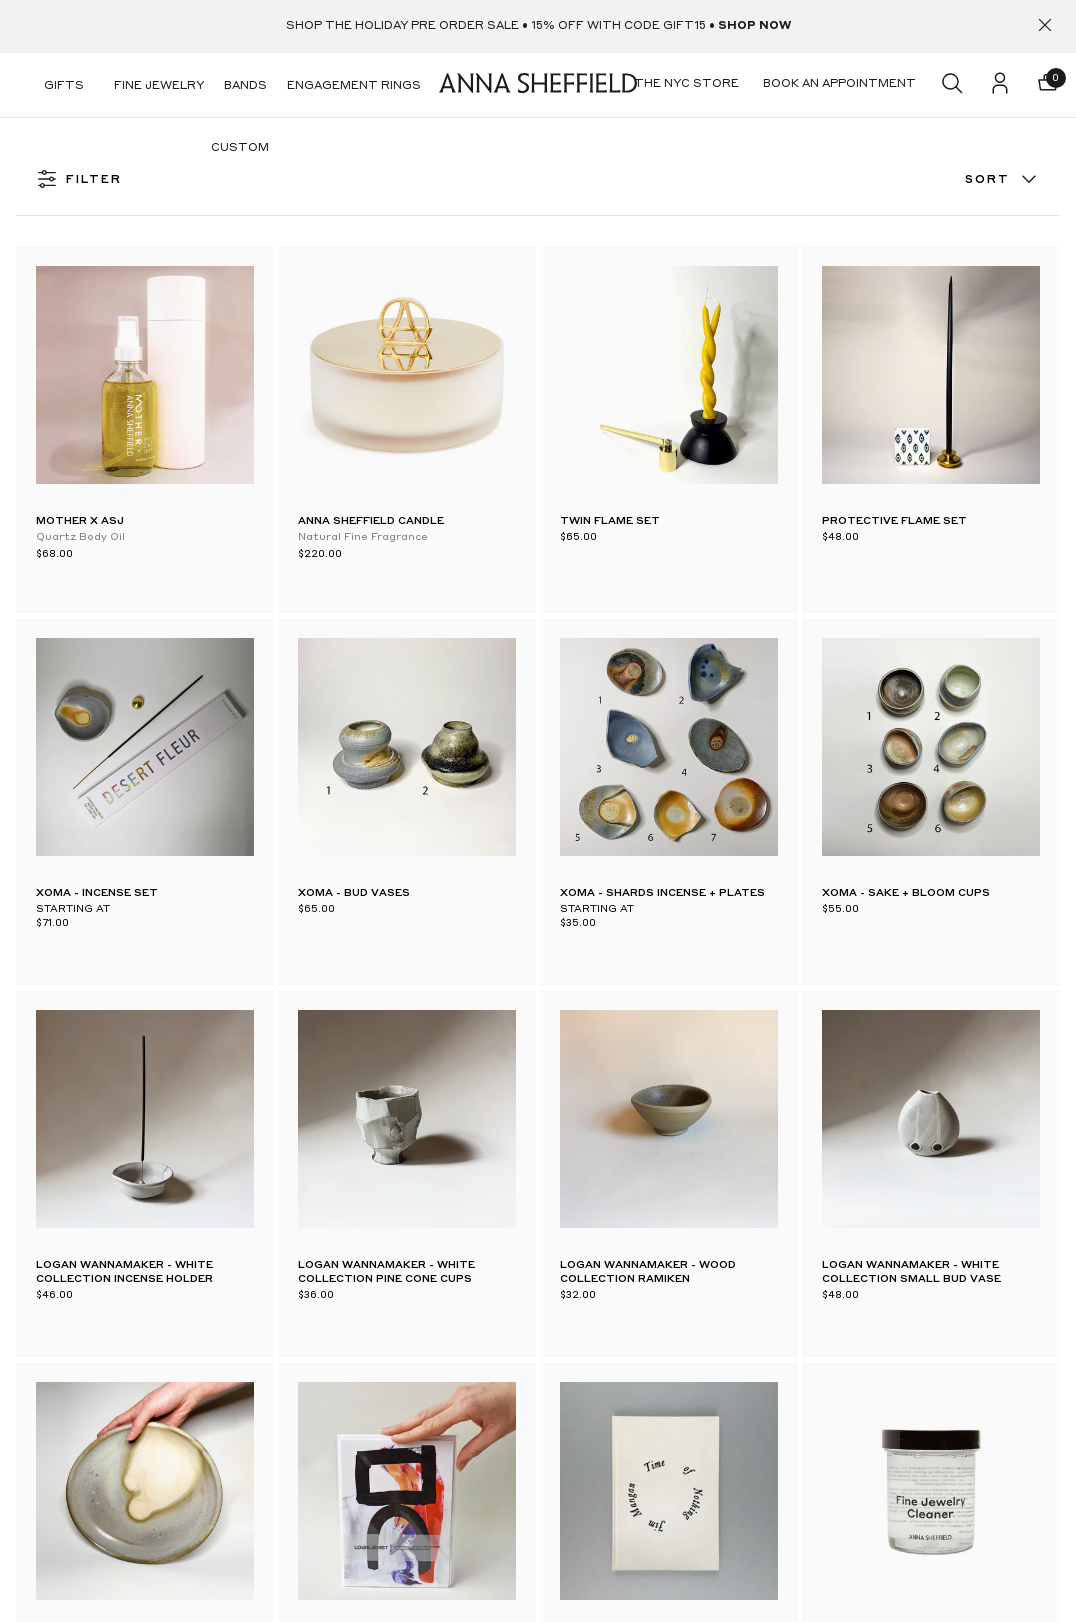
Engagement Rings (354, 86)
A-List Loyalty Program (505, 1219)
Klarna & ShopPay (487, 1435)
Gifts (64, 86)
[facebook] (28, 1212)
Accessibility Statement (503, 1559)
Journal (664, 1183)
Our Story (672, 1147)
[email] (956, 1175)
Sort (1002, 180)
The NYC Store (271, 1155)
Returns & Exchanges (497, 1327)
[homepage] (538, 85)
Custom (240, 148)
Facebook (253, 1522)
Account (459, 1255)
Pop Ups (250, 1243)
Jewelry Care (679, 1344)
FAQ (448, 1147)
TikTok (247, 1566)
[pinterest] (72, 1212)
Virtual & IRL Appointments (309, 1199)
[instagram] (116, 1212)
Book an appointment (707, 1219)
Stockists (253, 1287)
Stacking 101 (677, 1308)
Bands (245, 86)
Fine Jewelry (159, 86)
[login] (1000, 85)
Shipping (459, 1291)
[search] (952, 85)
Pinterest (252, 1478)
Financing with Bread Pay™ (513, 1399)
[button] (1048, 85)
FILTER (79, 180)
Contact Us (469, 1183)
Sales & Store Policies (496, 1363)
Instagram (256, 1434)
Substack (251, 1390)
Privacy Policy (475, 1523)
